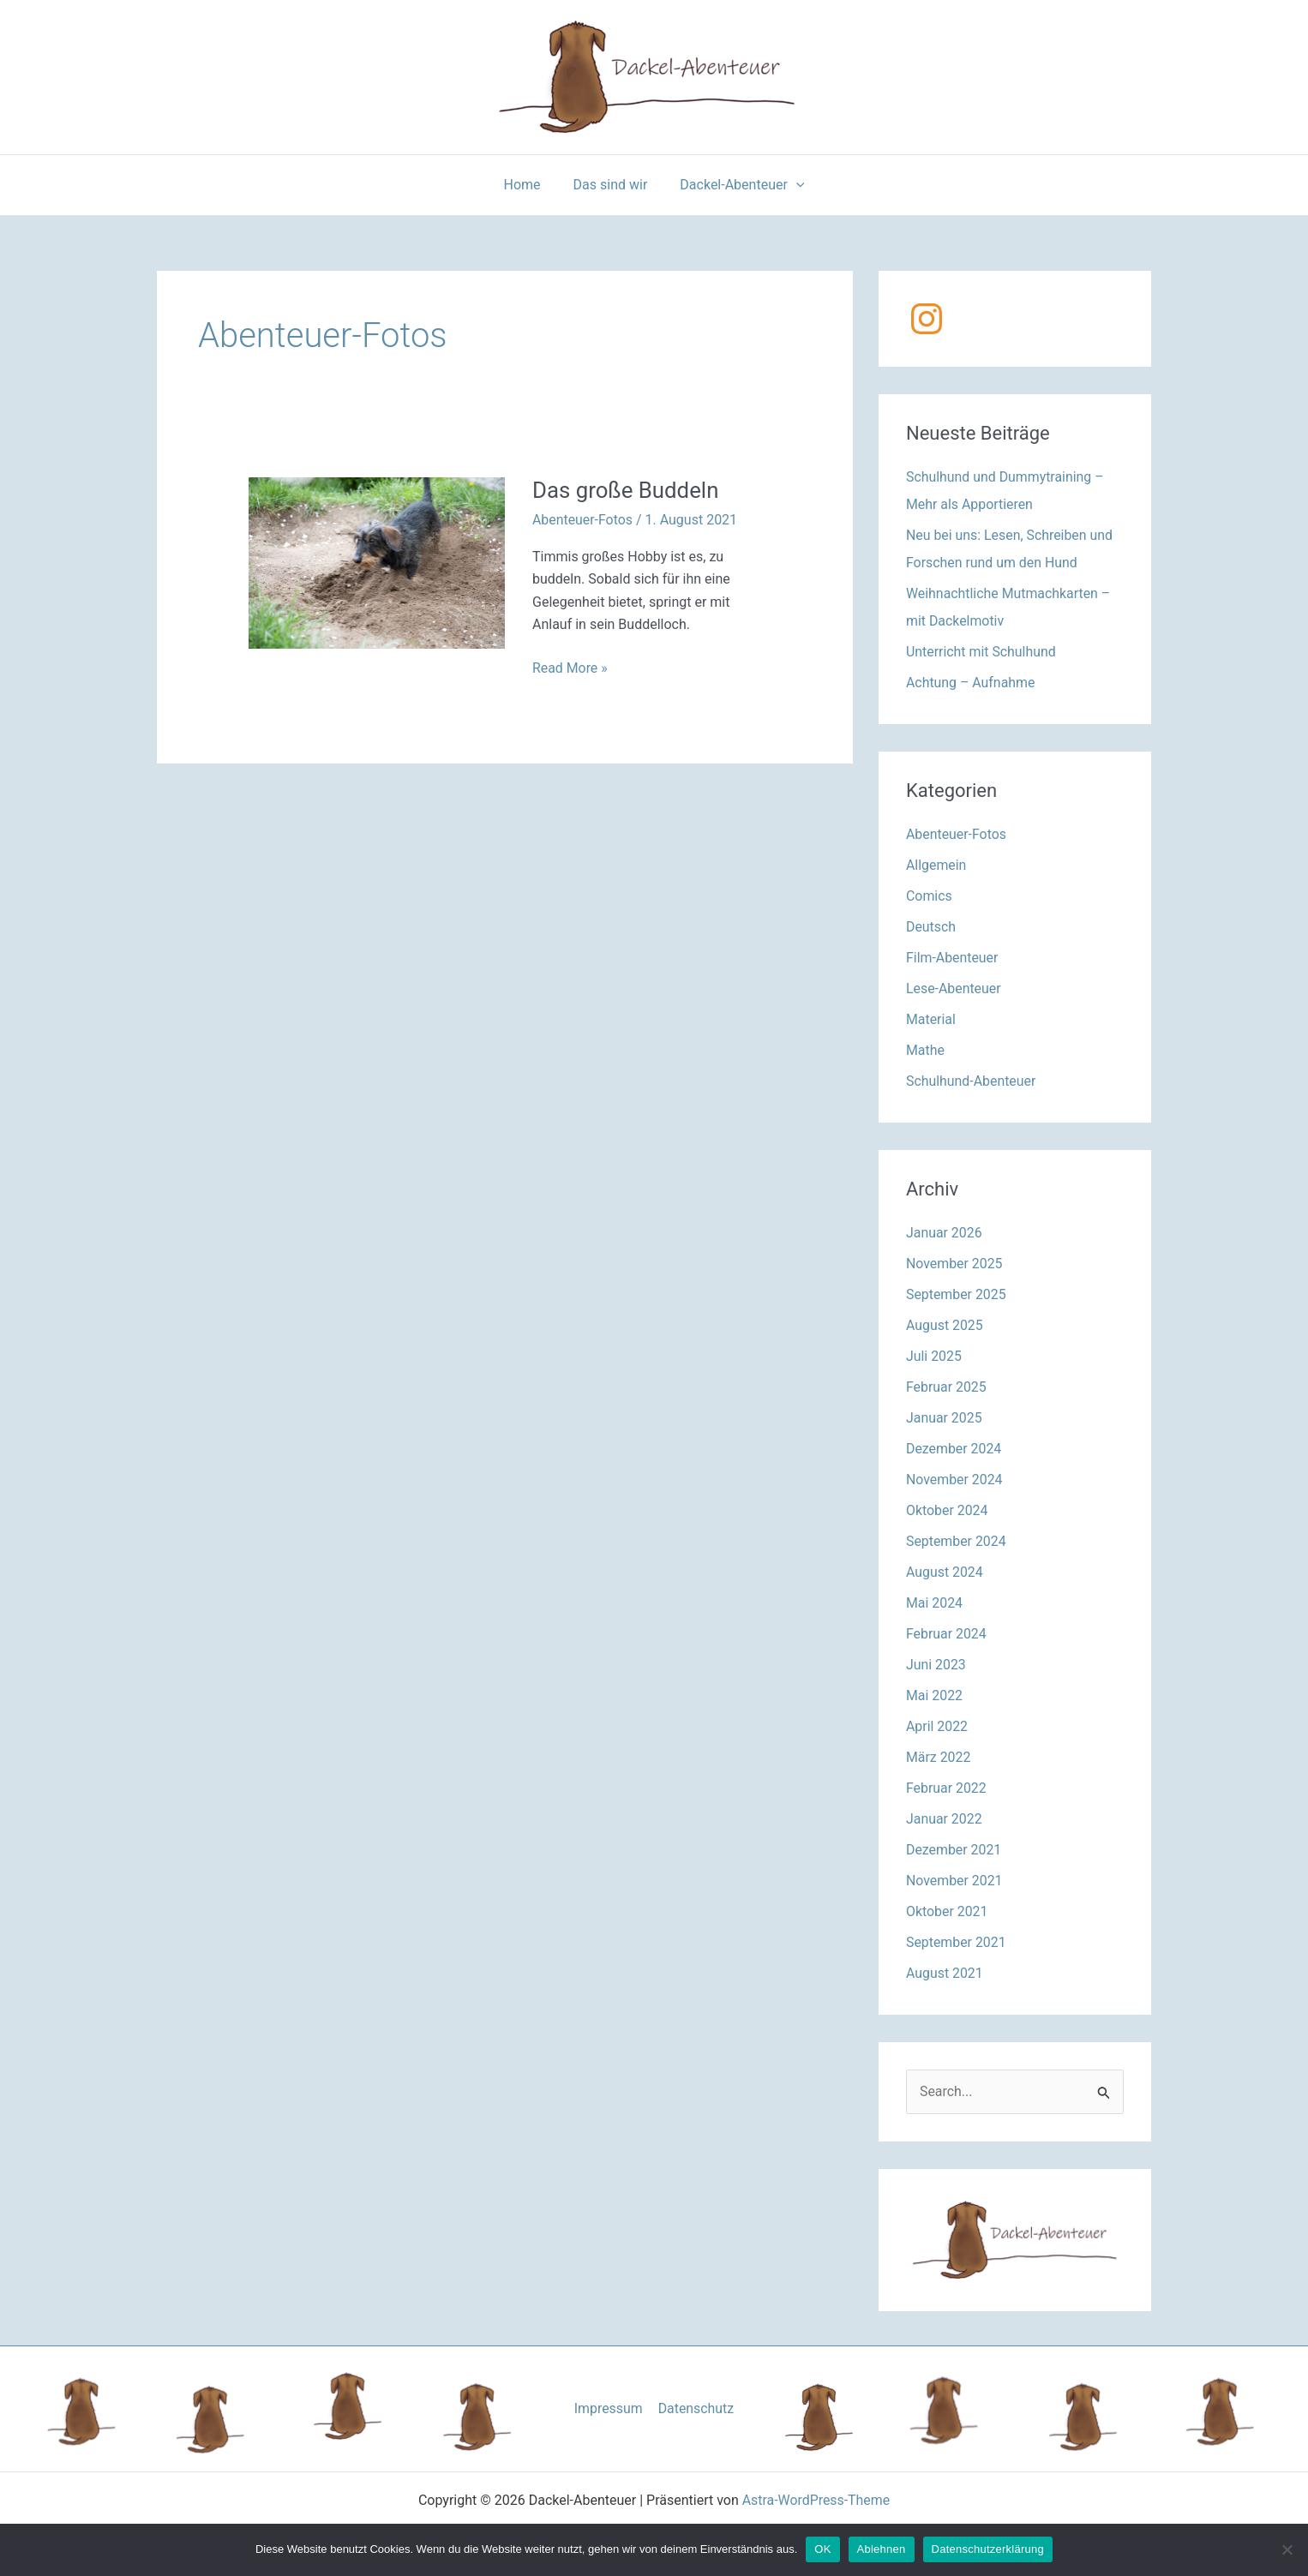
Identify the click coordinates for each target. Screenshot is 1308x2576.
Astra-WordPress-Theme (816, 2501)
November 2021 (954, 1880)
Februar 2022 (946, 1788)
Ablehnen (881, 2549)
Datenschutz (695, 2408)
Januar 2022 (944, 1819)
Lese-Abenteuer (953, 988)
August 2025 (944, 1325)
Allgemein (936, 865)
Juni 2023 (936, 1664)
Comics (929, 896)
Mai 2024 (934, 1603)
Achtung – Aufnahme (971, 682)
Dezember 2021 (954, 1850)
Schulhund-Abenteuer (971, 1081)
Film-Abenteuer (952, 958)
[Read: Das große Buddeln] (377, 562)
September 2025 (956, 1294)
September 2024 (956, 1541)
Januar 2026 (944, 1233)
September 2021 (956, 1942)
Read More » (570, 668)
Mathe (925, 1050)
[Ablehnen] (1286, 2549)
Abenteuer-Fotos (582, 520)
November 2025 (954, 1263)
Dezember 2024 (954, 1449)
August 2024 (944, 1572)
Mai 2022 (934, 1695)
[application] (791, 185)
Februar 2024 (946, 1634)
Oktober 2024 (947, 1510)
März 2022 (938, 1757)
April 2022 (937, 1726)
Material (931, 1019)
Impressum (609, 2408)
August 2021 (944, 1973)
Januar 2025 (944, 1418)
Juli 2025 (934, 1356)
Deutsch (931, 927)
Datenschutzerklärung (988, 2549)
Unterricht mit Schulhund (981, 652)
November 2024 (954, 1479)
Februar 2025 (946, 1387)
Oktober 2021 (947, 1911)
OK (822, 2549)
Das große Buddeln (626, 490)
